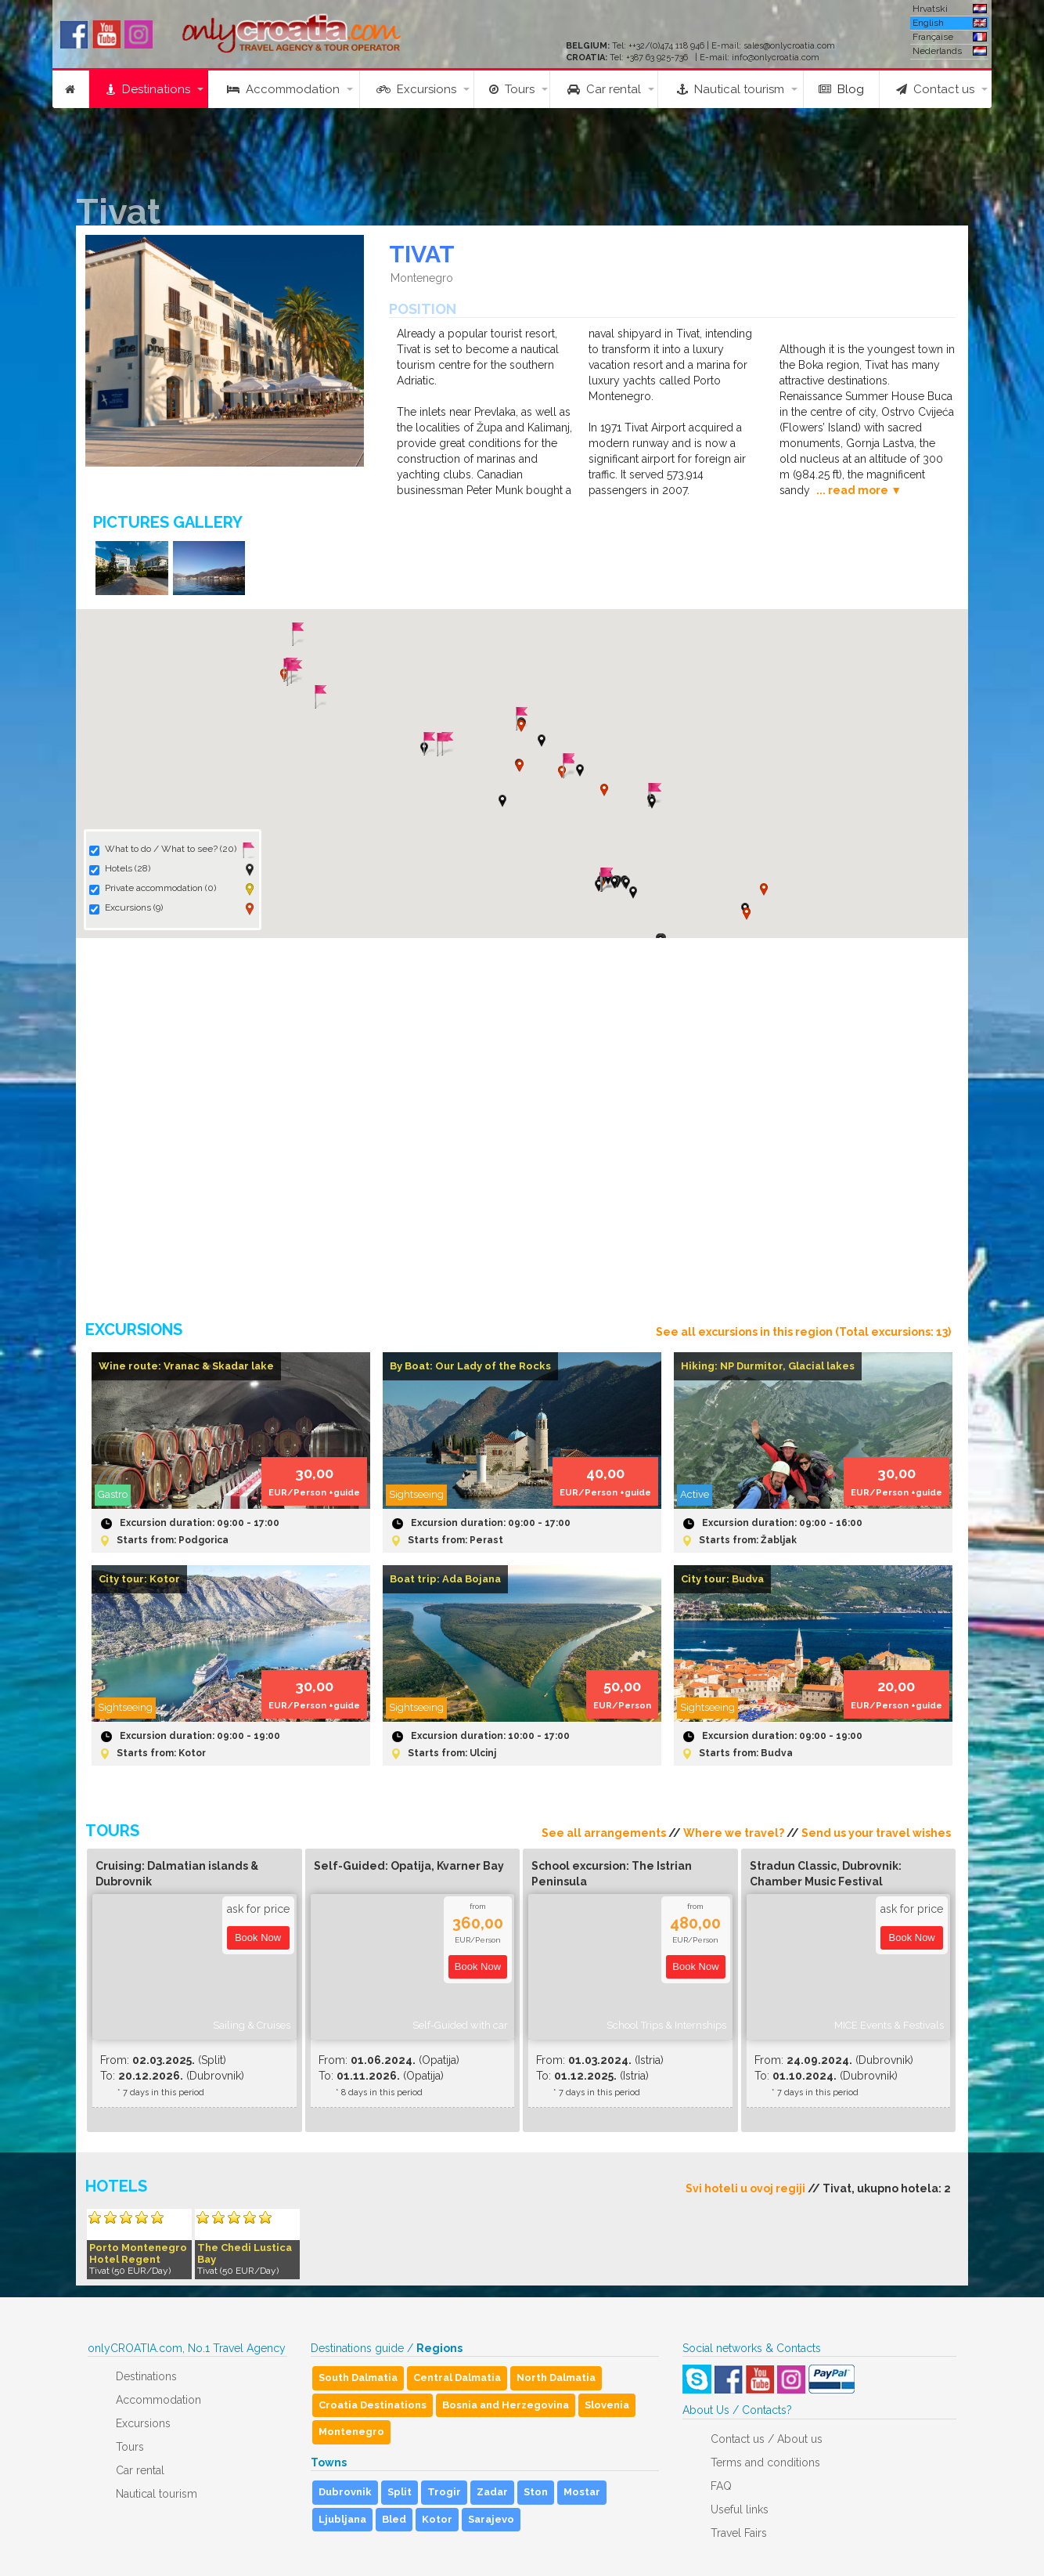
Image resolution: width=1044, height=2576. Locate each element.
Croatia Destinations (373, 2405)
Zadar (492, 2492)
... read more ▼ (859, 490)
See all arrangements (604, 1833)
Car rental (604, 89)
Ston (536, 2492)
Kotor (437, 2519)
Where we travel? (733, 1833)
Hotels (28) (119, 869)
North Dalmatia (556, 2377)
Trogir (444, 2492)
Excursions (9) (126, 908)
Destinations (148, 89)
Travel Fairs (739, 2533)
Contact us (935, 89)
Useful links (740, 2509)
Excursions (416, 89)
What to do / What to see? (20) (162, 849)
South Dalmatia (358, 2377)
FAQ (721, 2486)
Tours (512, 89)
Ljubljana (342, 2519)
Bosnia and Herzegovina (505, 2405)
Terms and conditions (765, 2462)
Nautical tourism (730, 89)
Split (399, 2492)
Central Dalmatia (457, 2377)
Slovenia (607, 2405)
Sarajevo (491, 2519)
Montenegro (351, 2431)
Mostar (581, 2492)
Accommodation (283, 89)
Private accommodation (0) (152, 888)
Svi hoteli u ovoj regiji (745, 2188)
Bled (394, 2519)
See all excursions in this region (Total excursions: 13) (803, 1332)
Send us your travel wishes (876, 1833)
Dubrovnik (345, 2492)
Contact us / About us (767, 2439)
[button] (541, 740)
